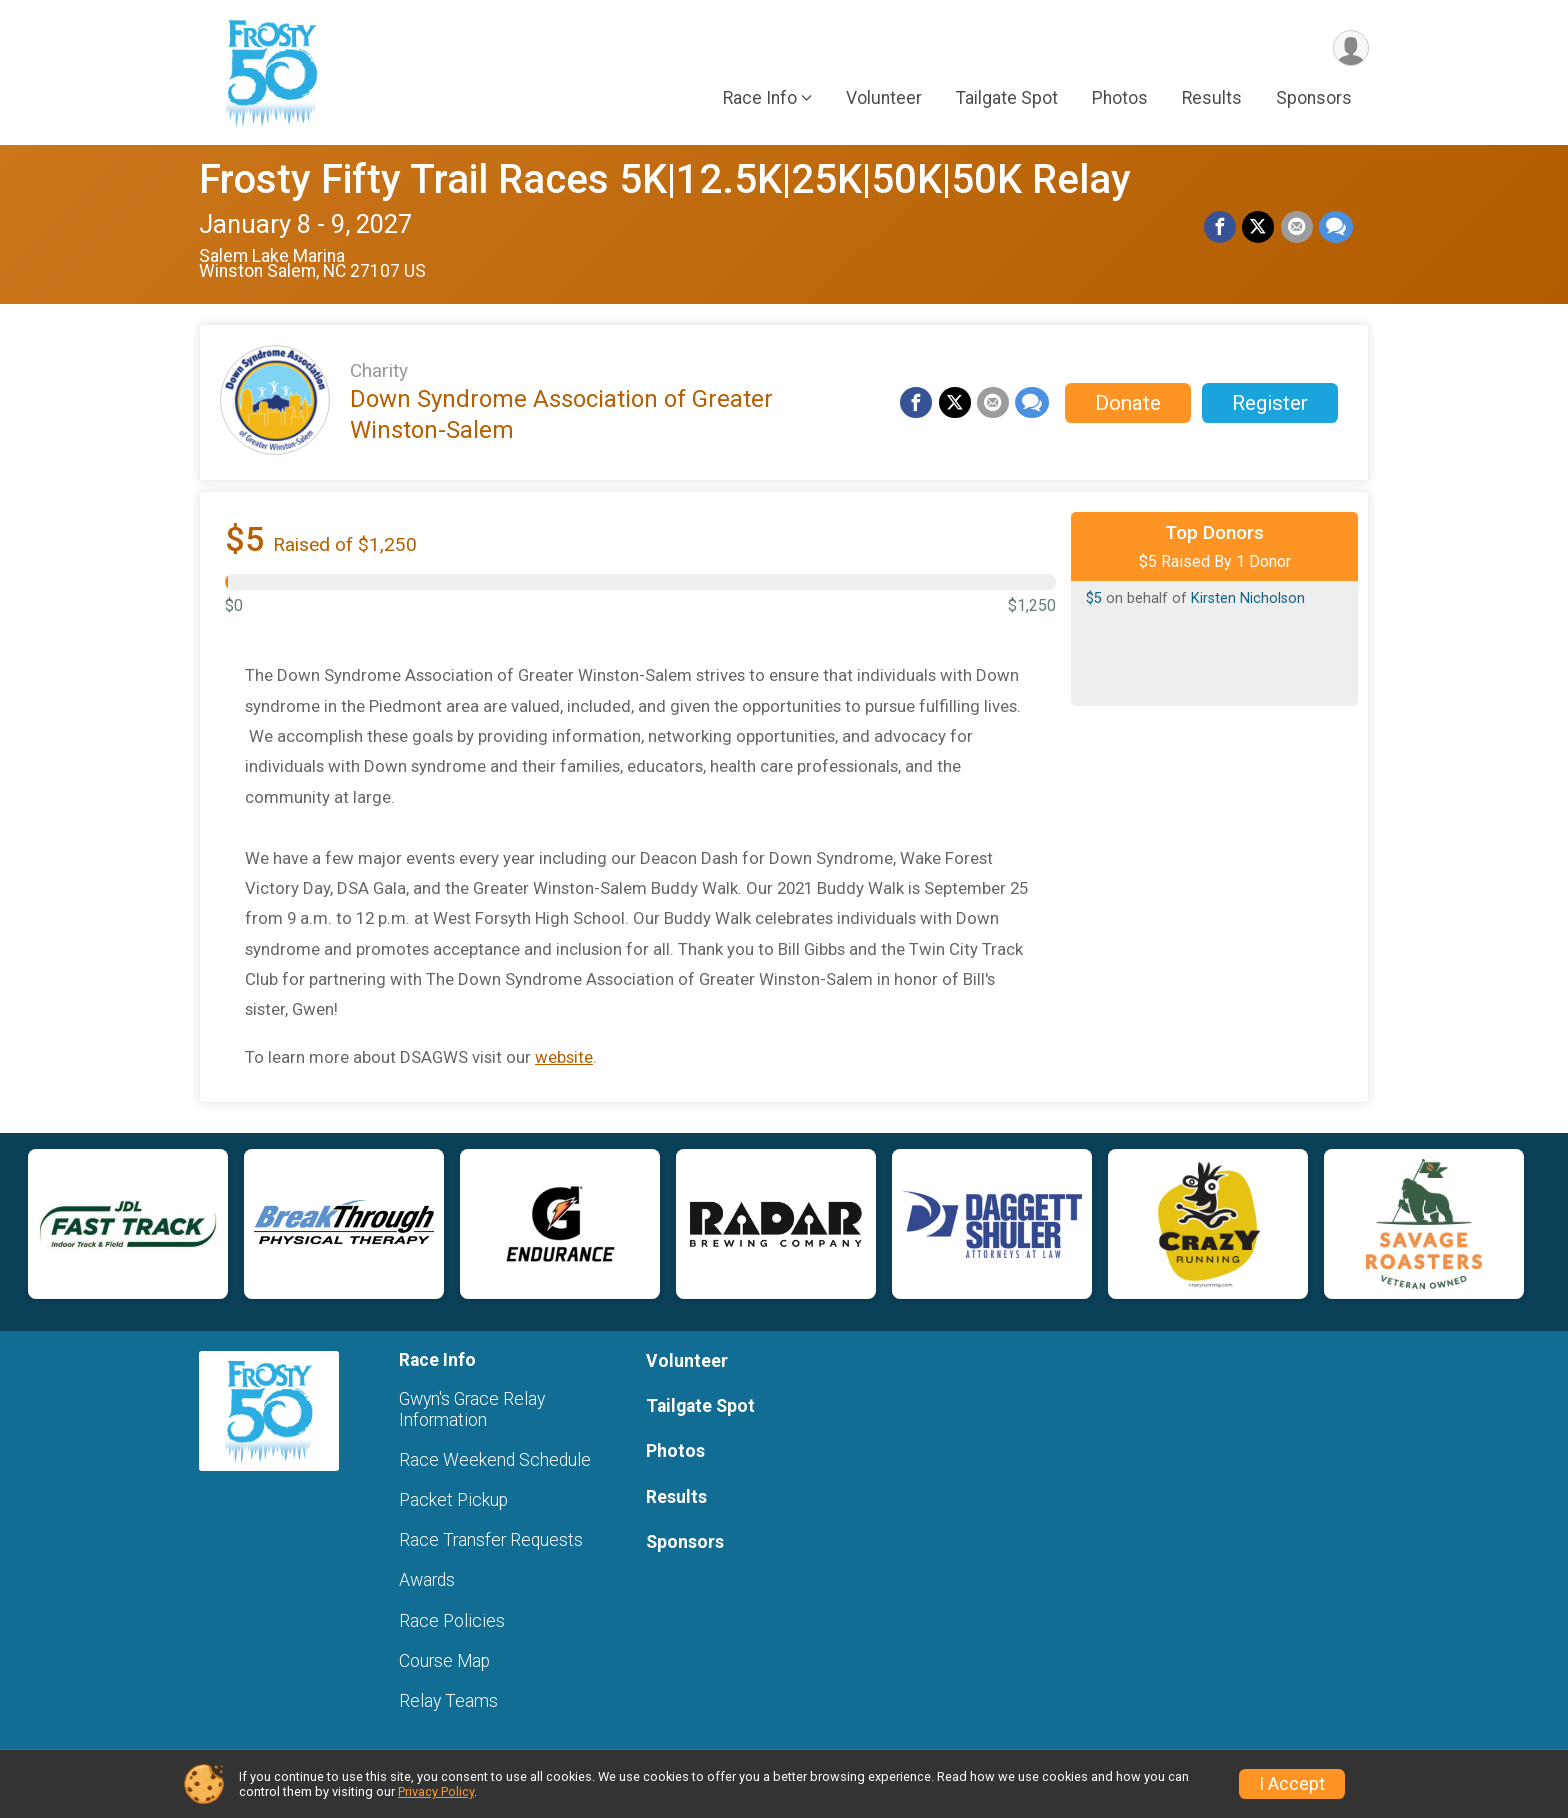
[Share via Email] (1297, 227)
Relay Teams (448, 1701)
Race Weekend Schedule (495, 1460)
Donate (1128, 403)
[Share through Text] (1336, 227)
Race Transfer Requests (491, 1540)
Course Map (444, 1661)
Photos (1120, 99)
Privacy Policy (436, 1791)
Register (1270, 403)
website (564, 1057)
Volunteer (884, 99)
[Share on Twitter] (1259, 227)
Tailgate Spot (1007, 99)
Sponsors (1314, 99)
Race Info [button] (760, 99)
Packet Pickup (453, 1500)
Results (1212, 99)
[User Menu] (1350, 48)
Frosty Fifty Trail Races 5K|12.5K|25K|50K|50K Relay (665, 179)
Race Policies (452, 1621)
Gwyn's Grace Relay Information (472, 1409)
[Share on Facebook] (1221, 227)
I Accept (1292, 1784)
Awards (427, 1580)
